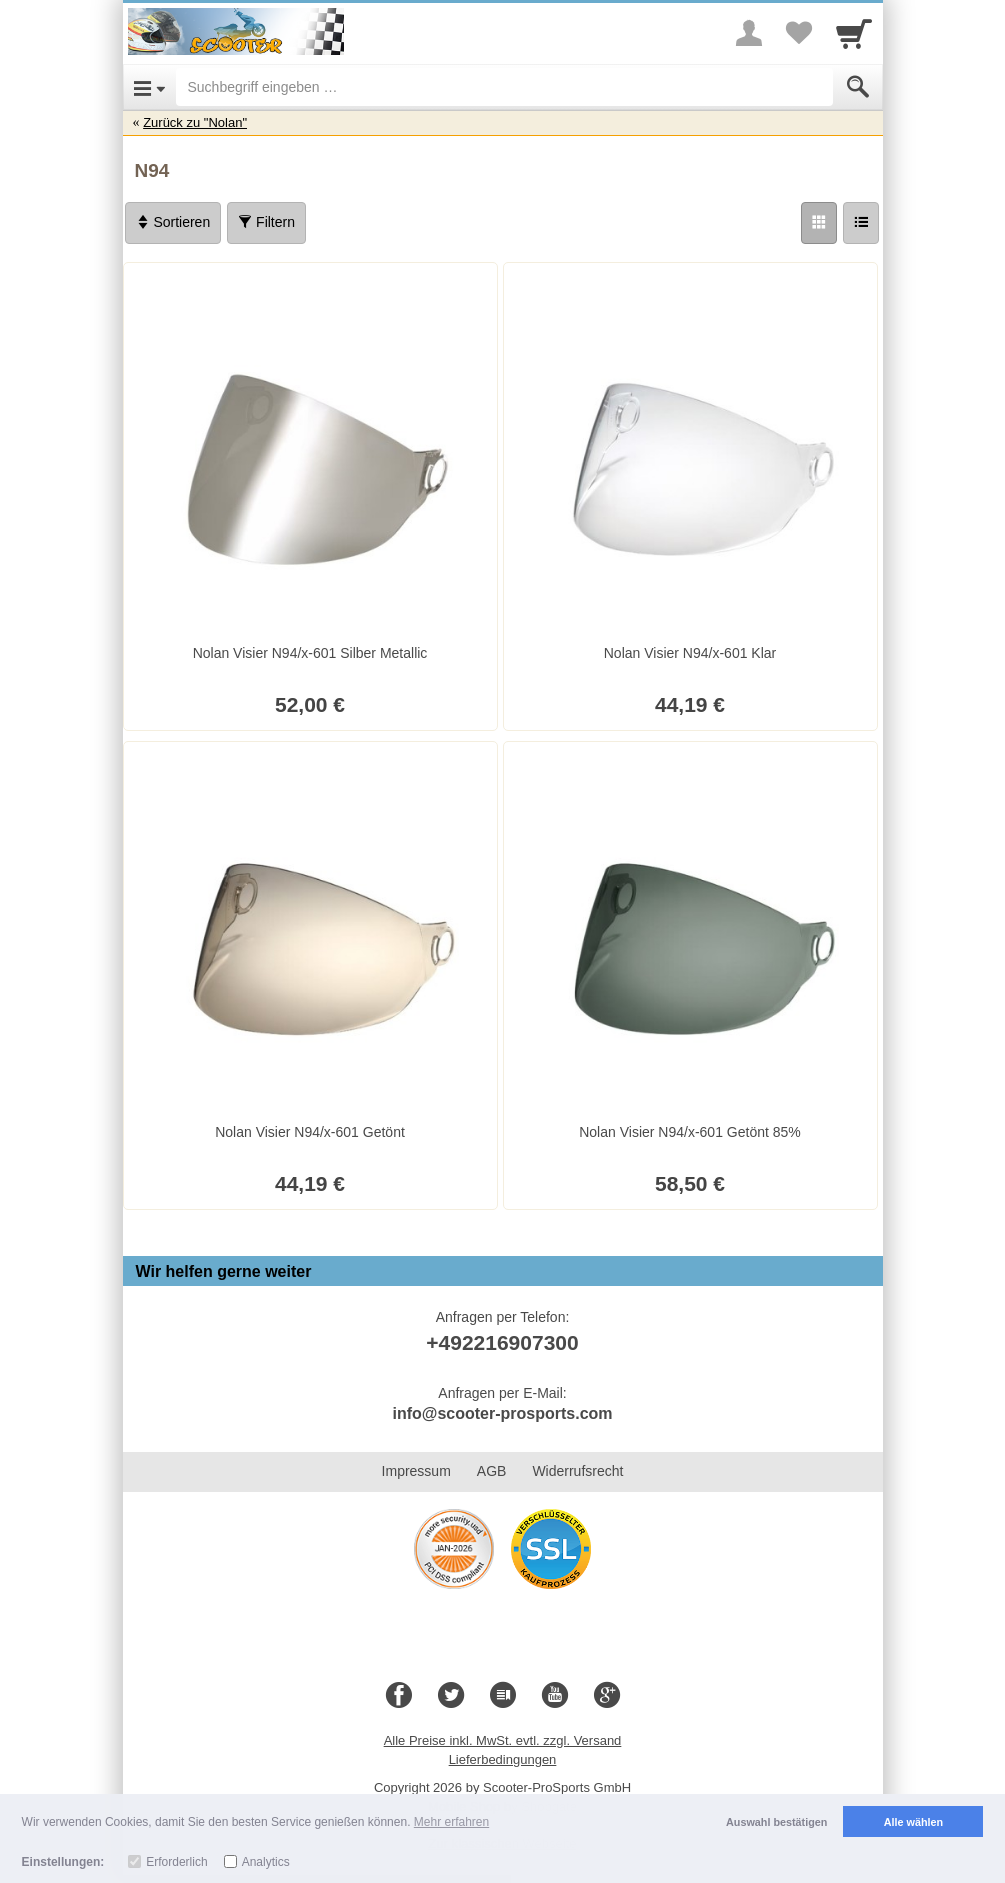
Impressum (416, 1471)
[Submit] (858, 87)
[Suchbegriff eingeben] (504, 87)
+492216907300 (502, 1342)
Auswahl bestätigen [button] (776, 1822)
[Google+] (607, 1696)
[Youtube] (555, 1696)
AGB (492, 1471)
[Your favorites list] (799, 33)
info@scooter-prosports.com (502, 1413)
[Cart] (854, 33)
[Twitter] (451, 1696)
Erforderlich (176, 1862)
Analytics (266, 1862)
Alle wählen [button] (913, 1822)
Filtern (266, 222)
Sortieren (173, 222)
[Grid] (819, 223)
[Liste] (861, 223)
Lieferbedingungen (503, 1759)
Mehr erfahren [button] (451, 1822)
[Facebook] (399, 1696)
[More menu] (749, 33)
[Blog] (503, 1696)
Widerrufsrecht (577, 1471)
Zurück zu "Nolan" (195, 122)
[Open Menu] (149, 87)
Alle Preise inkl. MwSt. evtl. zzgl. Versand (503, 1740)
